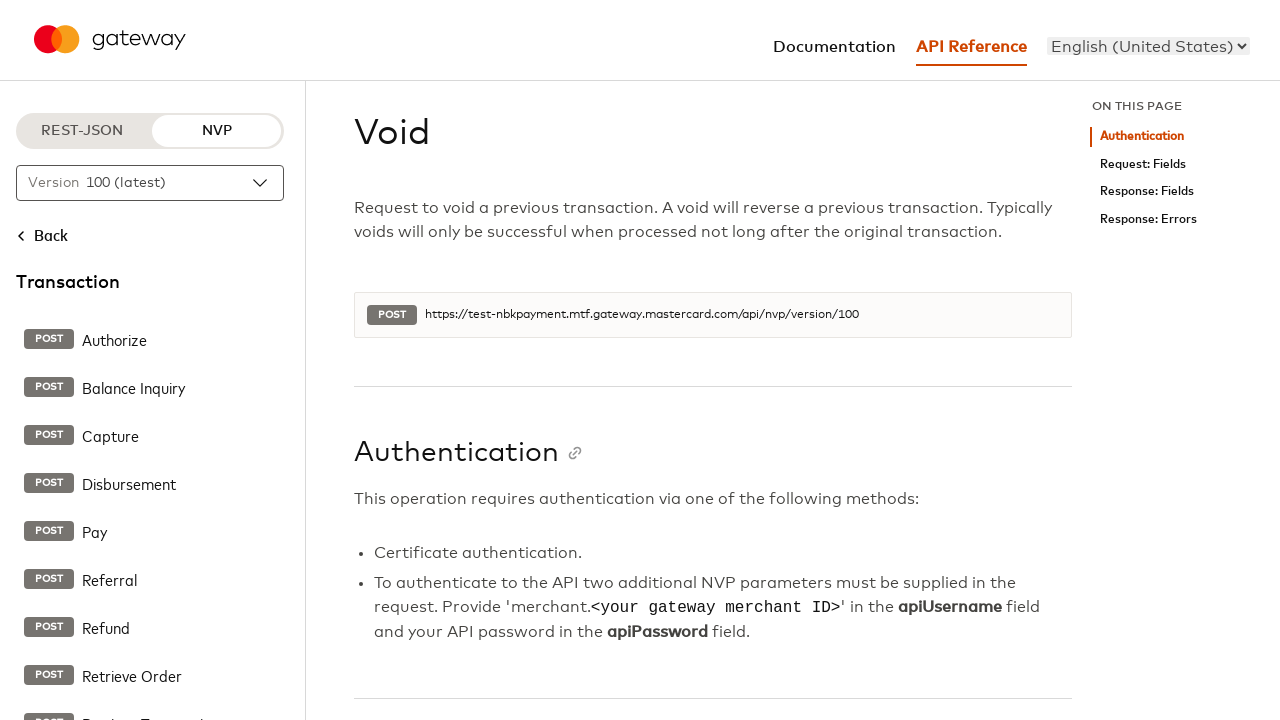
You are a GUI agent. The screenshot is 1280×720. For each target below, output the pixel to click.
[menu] (1148, 46)
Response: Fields (1147, 191)
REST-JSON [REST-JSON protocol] (82, 131)
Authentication (1142, 136)
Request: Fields (1143, 164)
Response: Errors (1148, 219)
